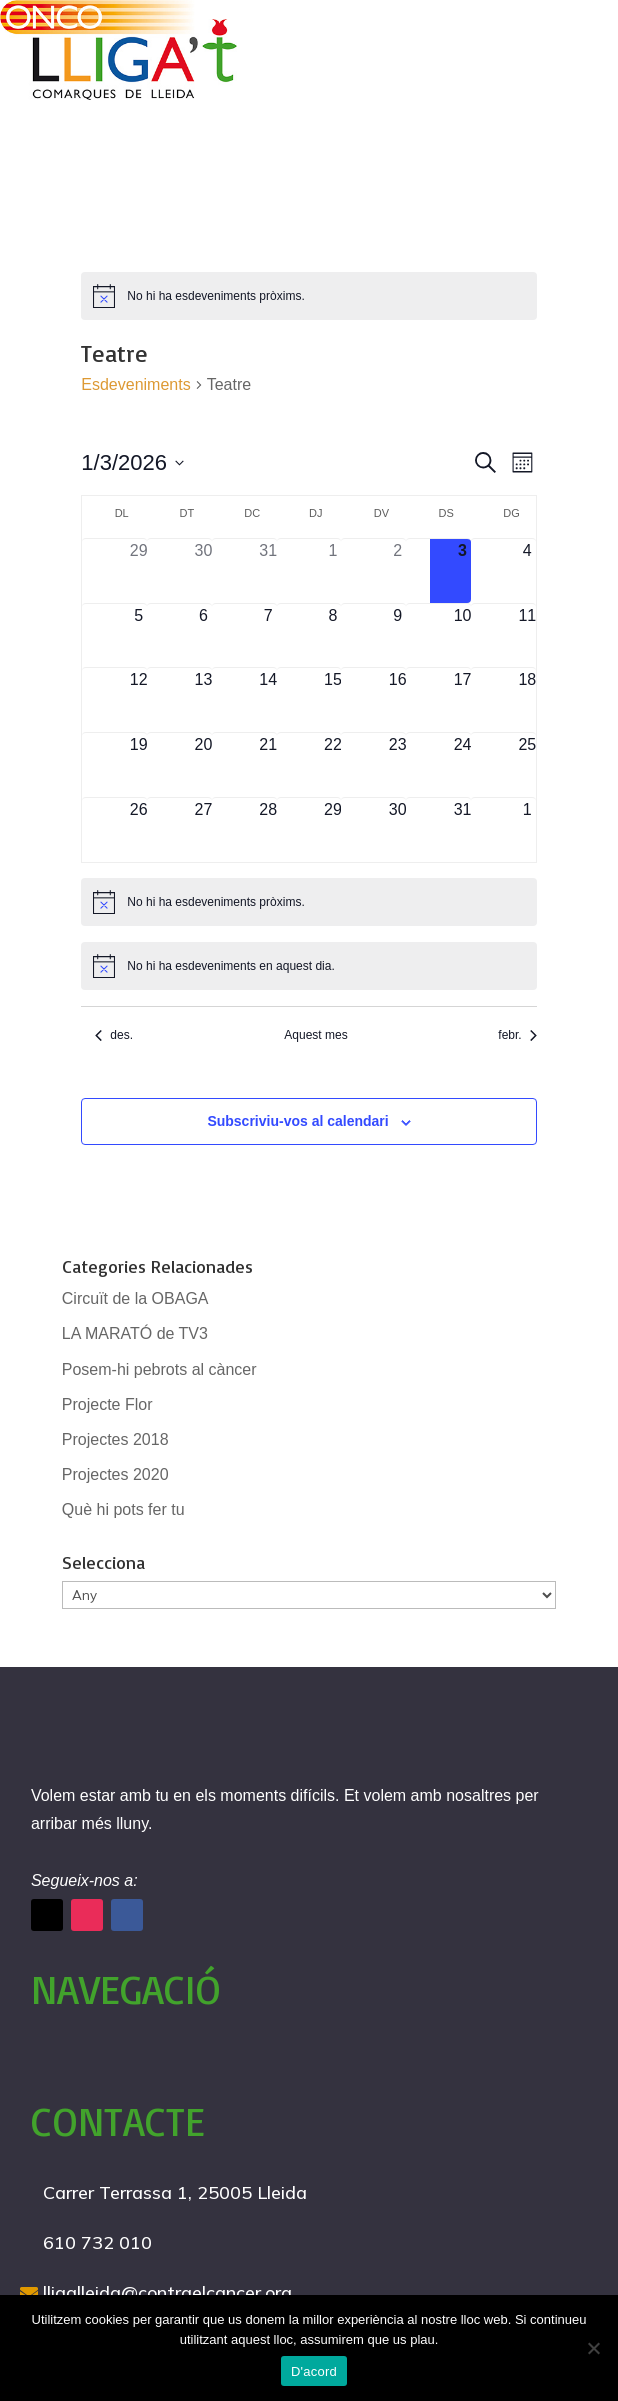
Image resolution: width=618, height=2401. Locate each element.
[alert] (308, 296)
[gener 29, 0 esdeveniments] (333, 830)
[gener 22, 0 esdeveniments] (333, 765)
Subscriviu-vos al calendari (297, 1121)
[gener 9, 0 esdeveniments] (397, 636)
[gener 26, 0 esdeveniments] (138, 830)
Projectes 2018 (115, 1439)
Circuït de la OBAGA (135, 1298)
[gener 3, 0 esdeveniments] (462, 571)
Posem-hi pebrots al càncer (159, 1369)
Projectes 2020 (115, 1474)
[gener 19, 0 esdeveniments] (138, 765)
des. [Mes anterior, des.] (114, 1035)
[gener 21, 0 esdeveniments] (268, 765)
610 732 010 (97, 2242)
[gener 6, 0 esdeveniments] (203, 636)
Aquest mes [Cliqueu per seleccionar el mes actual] (315, 1035)
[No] (593, 2348)
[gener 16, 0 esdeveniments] (397, 700)
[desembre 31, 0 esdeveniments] (268, 571)
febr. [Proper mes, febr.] (517, 1035)
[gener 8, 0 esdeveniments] (333, 636)
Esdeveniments (135, 384)
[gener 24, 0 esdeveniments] (462, 765)
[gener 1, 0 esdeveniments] (333, 571)
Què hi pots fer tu (123, 1509)
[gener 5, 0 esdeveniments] (138, 636)
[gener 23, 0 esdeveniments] (397, 765)
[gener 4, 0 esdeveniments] (527, 571)
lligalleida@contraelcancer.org (167, 2292)
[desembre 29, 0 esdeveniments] (138, 571)
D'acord (314, 2371)
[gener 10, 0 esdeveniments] (462, 636)
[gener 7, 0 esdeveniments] (268, 636)
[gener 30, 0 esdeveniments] (397, 830)
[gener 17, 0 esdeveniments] (462, 700)
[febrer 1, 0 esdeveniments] (527, 830)
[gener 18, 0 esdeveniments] (527, 700)
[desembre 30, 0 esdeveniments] (203, 571)
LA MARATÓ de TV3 (135, 1333)
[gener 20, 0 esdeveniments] (203, 765)
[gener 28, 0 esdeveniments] (268, 830)
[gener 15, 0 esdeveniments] (333, 700)
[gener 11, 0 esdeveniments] (527, 636)
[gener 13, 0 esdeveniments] (203, 700)
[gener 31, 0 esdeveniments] (462, 830)
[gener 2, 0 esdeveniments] (397, 571)
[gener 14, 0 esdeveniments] (268, 700)
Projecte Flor (107, 1404)
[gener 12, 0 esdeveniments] (138, 700)
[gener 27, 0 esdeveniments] (203, 830)
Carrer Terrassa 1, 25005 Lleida (175, 2192)
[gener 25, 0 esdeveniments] (527, 765)
